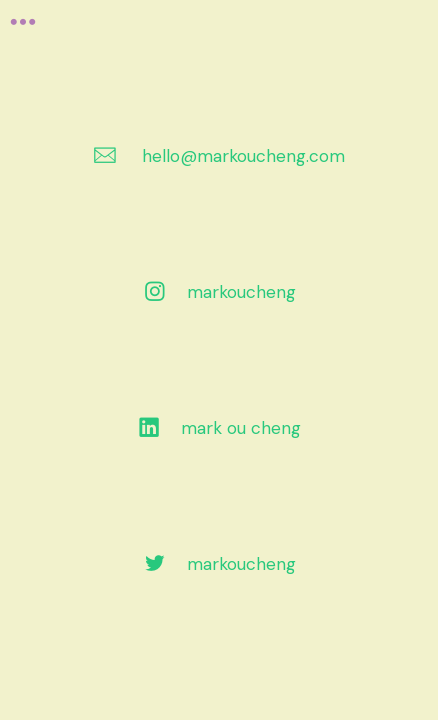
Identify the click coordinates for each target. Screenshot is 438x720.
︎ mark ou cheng (219, 428)
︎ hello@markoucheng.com (219, 156)
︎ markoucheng (219, 292)
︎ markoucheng (219, 564)
